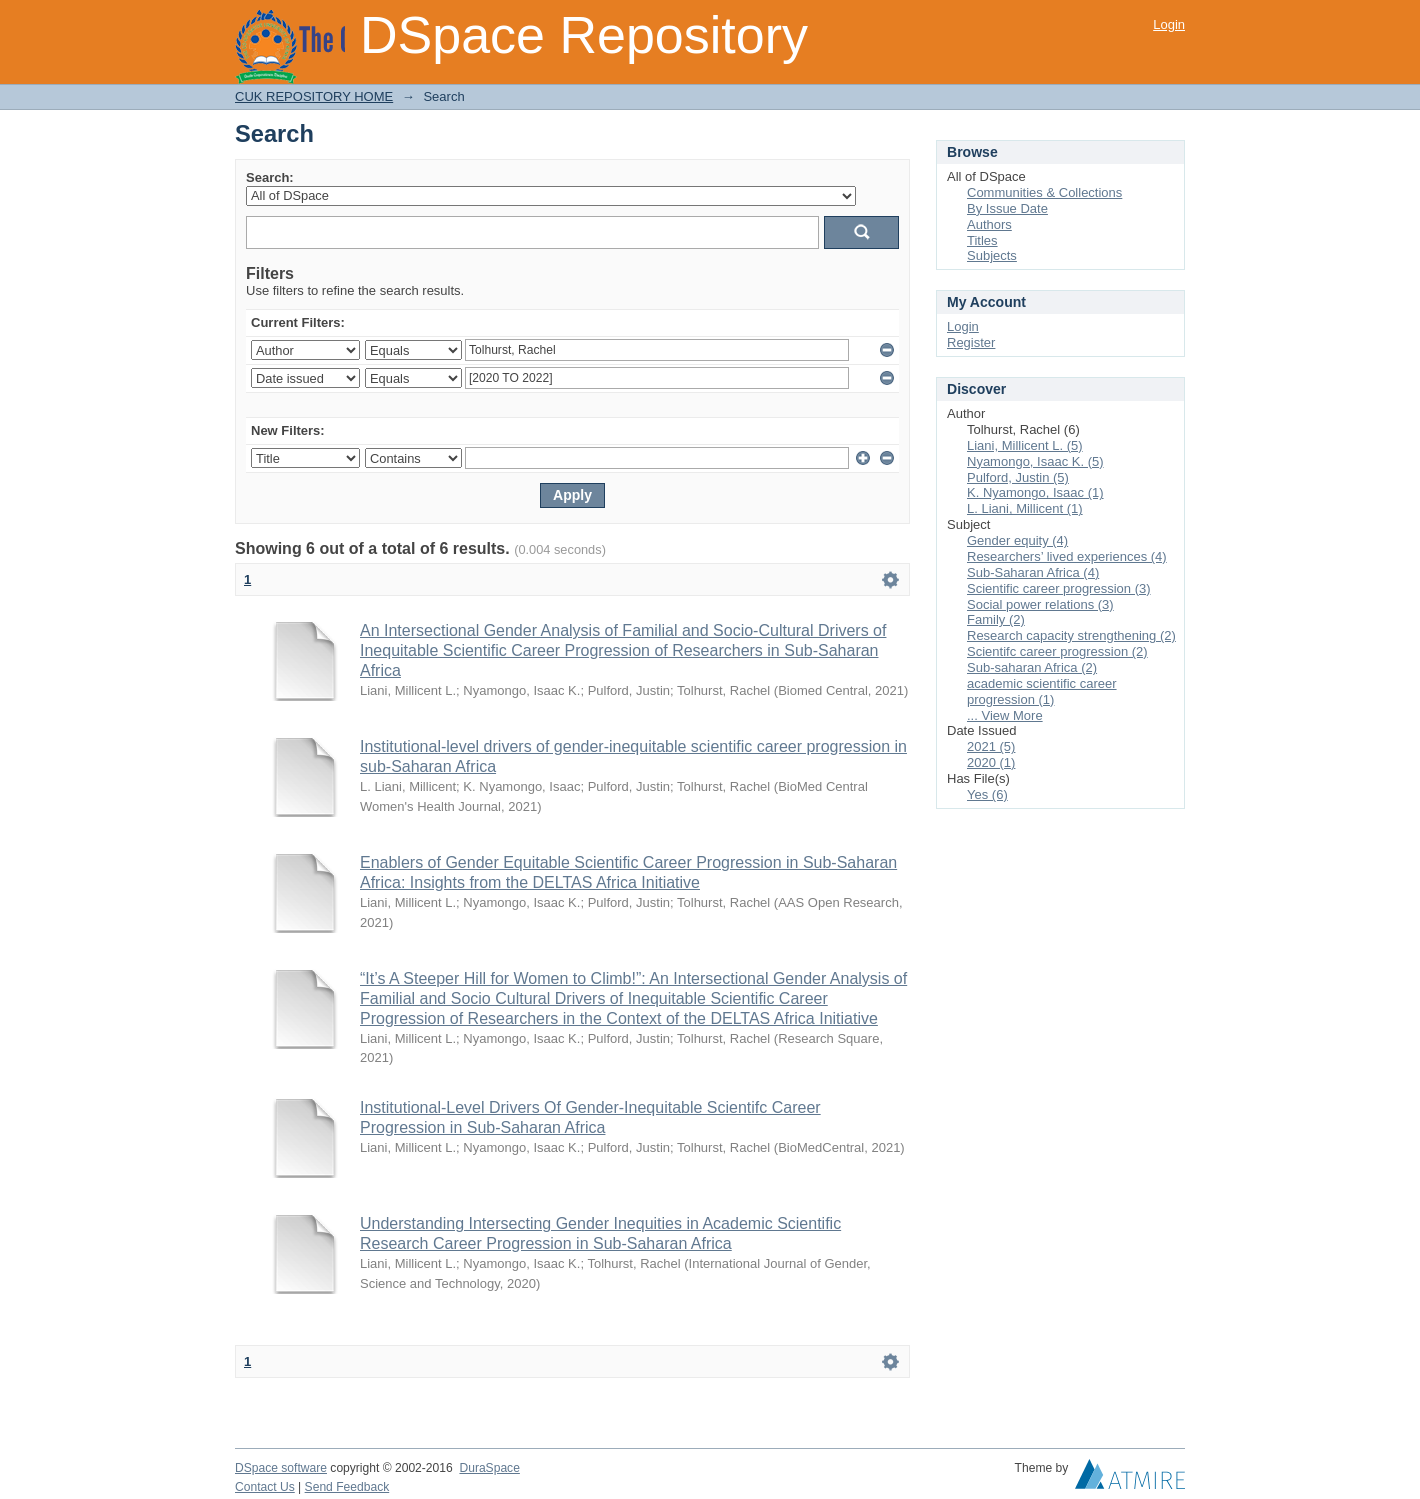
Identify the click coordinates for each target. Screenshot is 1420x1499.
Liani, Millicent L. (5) (1025, 445)
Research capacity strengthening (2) (1071, 635)
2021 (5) (991, 746)
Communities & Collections (1044, 192)
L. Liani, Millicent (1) (1025, 508)
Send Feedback (347, 1487)
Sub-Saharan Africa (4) (1033, 572)
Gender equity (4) (1017, 540)
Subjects (992, 255)
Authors (989, 224)
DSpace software (281, 1468)
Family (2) (996, 619)
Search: (270, 177)
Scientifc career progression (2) (1057, 651)
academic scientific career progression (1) (1042, 691)
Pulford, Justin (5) (1018, 477)
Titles (982, 240)
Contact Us (265, 1487)
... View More (1005, 715)
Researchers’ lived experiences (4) (1067, 556)
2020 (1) (991, 762)
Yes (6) (987, 794)
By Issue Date (1007, 208)
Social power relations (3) (1040, 604)
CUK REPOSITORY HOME (314, 96)
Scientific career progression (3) (1059, 588)
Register (971, 342)
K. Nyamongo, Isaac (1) (1035, 492)
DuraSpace (489, 1468)
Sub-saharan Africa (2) (1032, 667)
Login (1169, 24)
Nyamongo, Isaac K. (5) (1035, 461)
